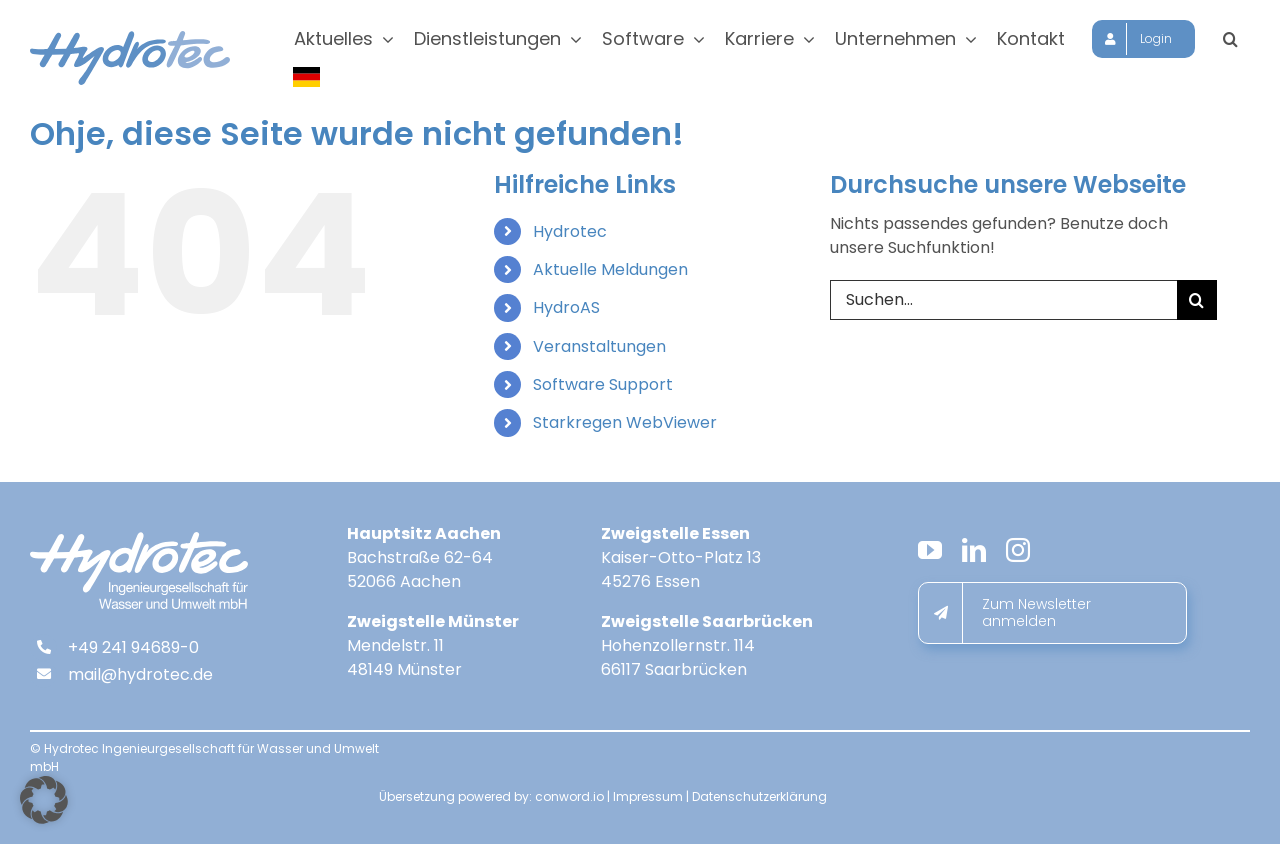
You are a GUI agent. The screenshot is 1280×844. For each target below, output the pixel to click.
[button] (1230, 39)
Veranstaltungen (599, 346)
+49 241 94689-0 (133, 647)
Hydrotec (570, 231)
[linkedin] (974, 550)
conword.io (569, 796)
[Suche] (1197, 300)
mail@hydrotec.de (140, 674)
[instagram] (1018, 550)
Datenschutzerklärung (759, 796)
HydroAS (566, 307)
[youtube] (930, 550)
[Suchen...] (1003, 300)
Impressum (648, 796)
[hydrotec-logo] (130, 38)
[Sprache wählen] (308, 77)
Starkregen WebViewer (625, 422)
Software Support (603, 384)
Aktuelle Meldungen (610, 269)
